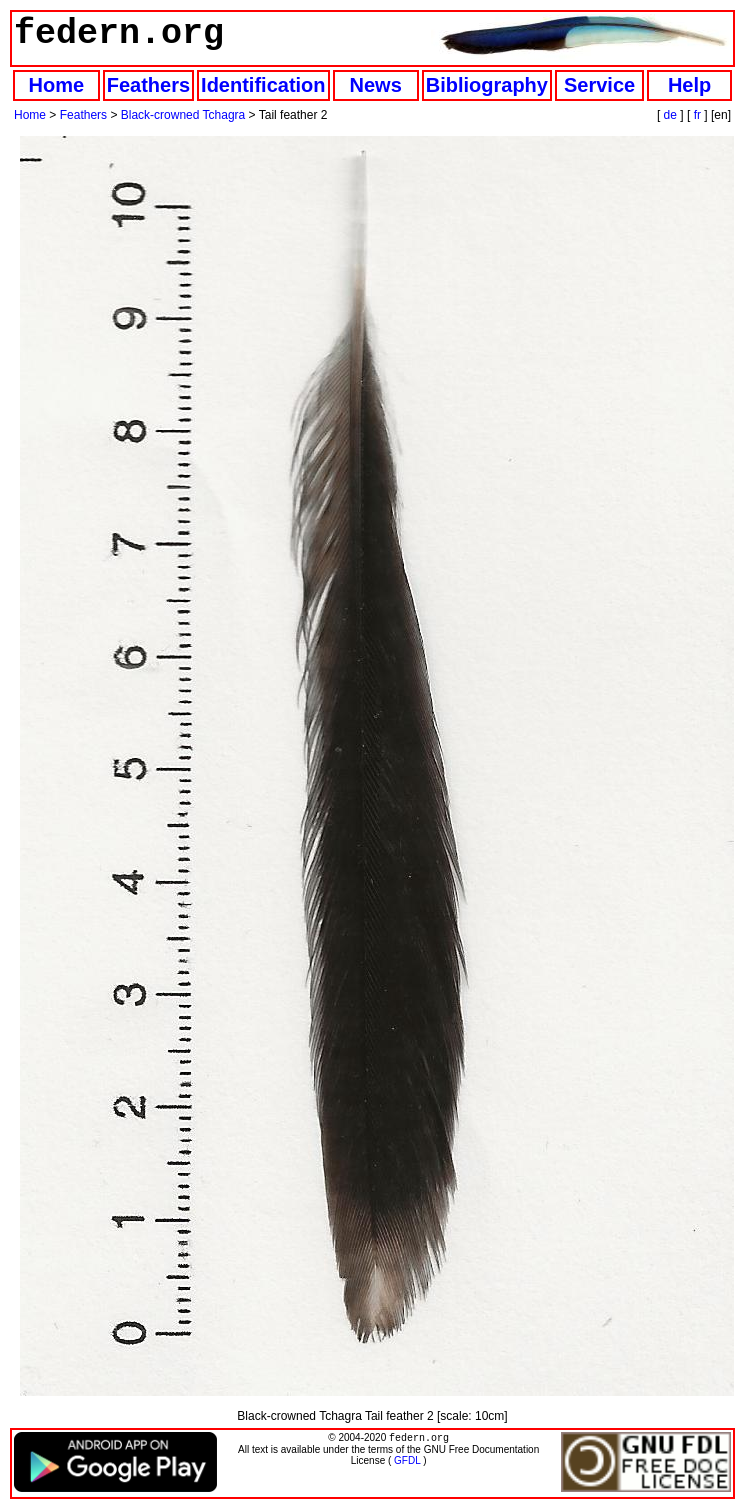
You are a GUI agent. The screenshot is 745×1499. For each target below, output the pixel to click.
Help (689, 85)
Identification (263, 85)
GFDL (407, 1462)
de (670, 115)
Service (599, 85)
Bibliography (487, 85)
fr (697, 115)
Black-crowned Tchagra (183, 115)
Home (57, 85)
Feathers (148, 85)
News (376, 85)
